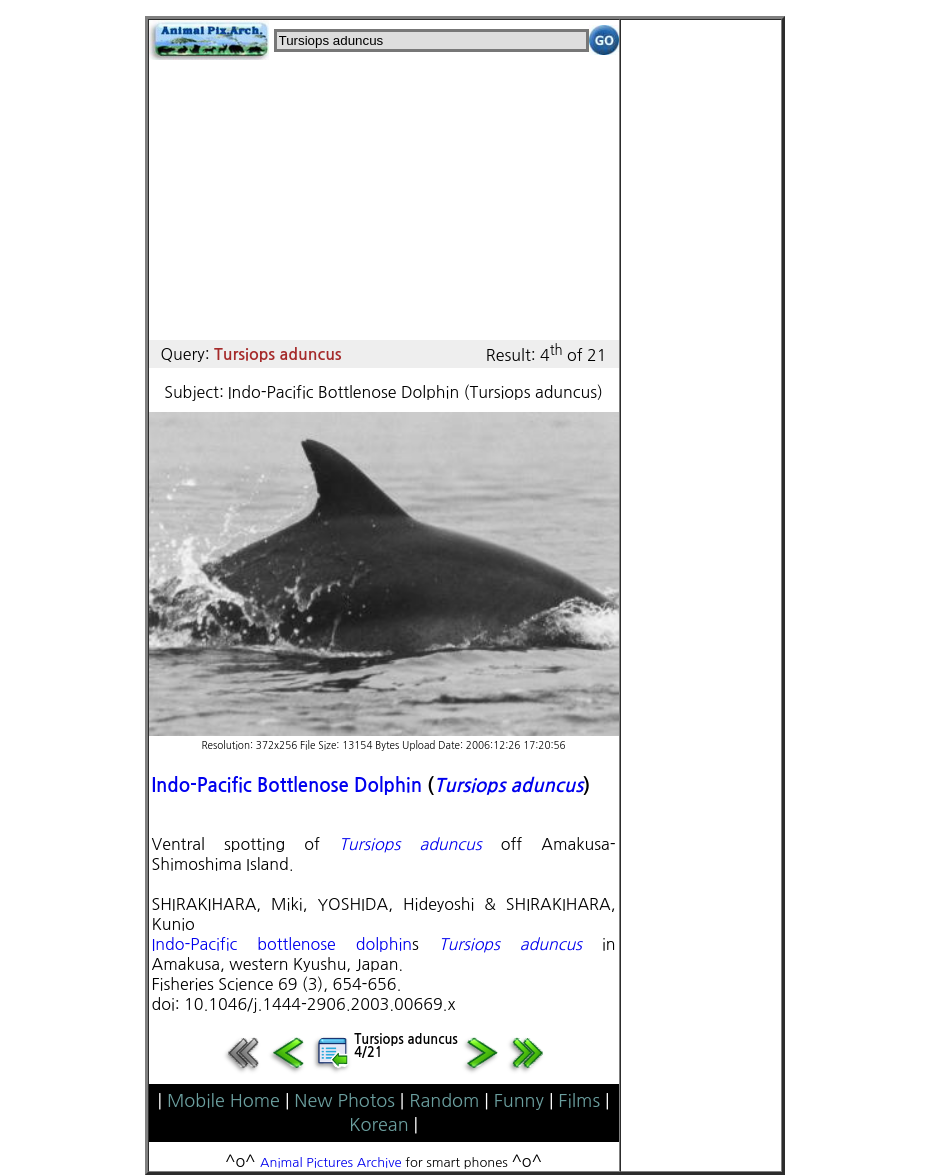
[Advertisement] (384, 200)
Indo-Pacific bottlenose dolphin (282, 944)
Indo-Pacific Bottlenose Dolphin (287, 785)
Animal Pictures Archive (331, 1162)
